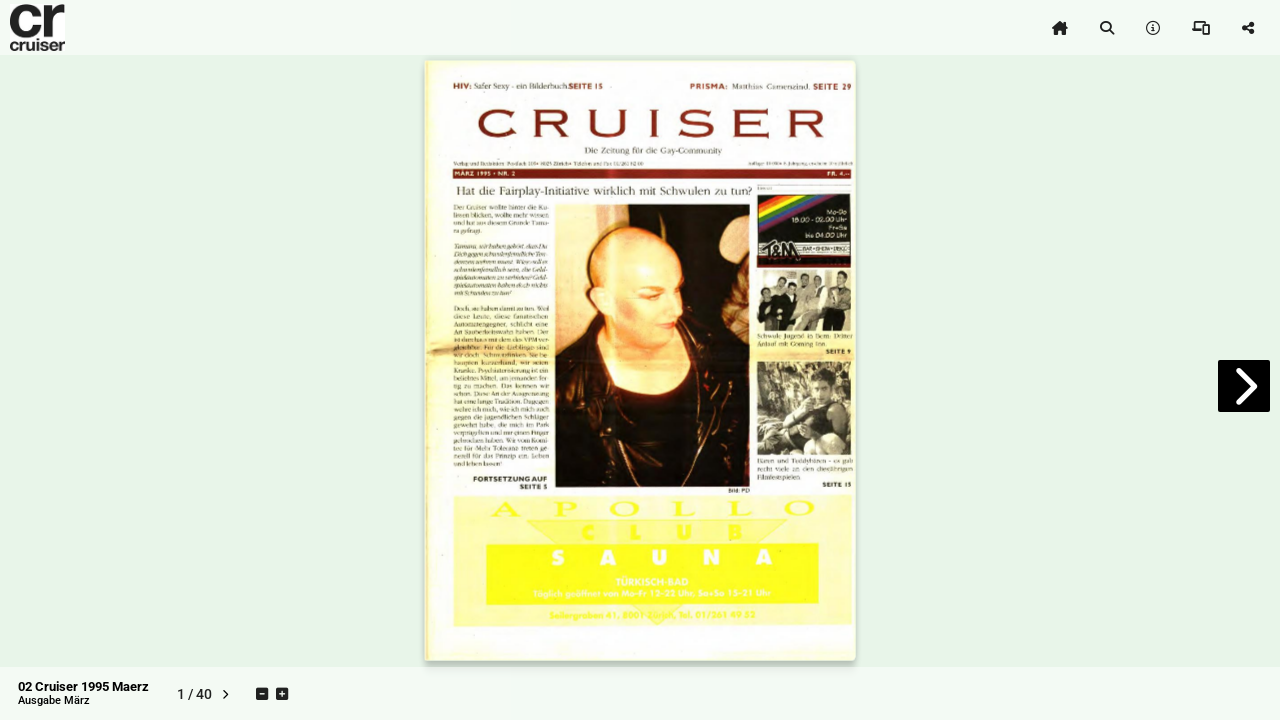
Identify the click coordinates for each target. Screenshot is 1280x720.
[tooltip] (1060, 28)
